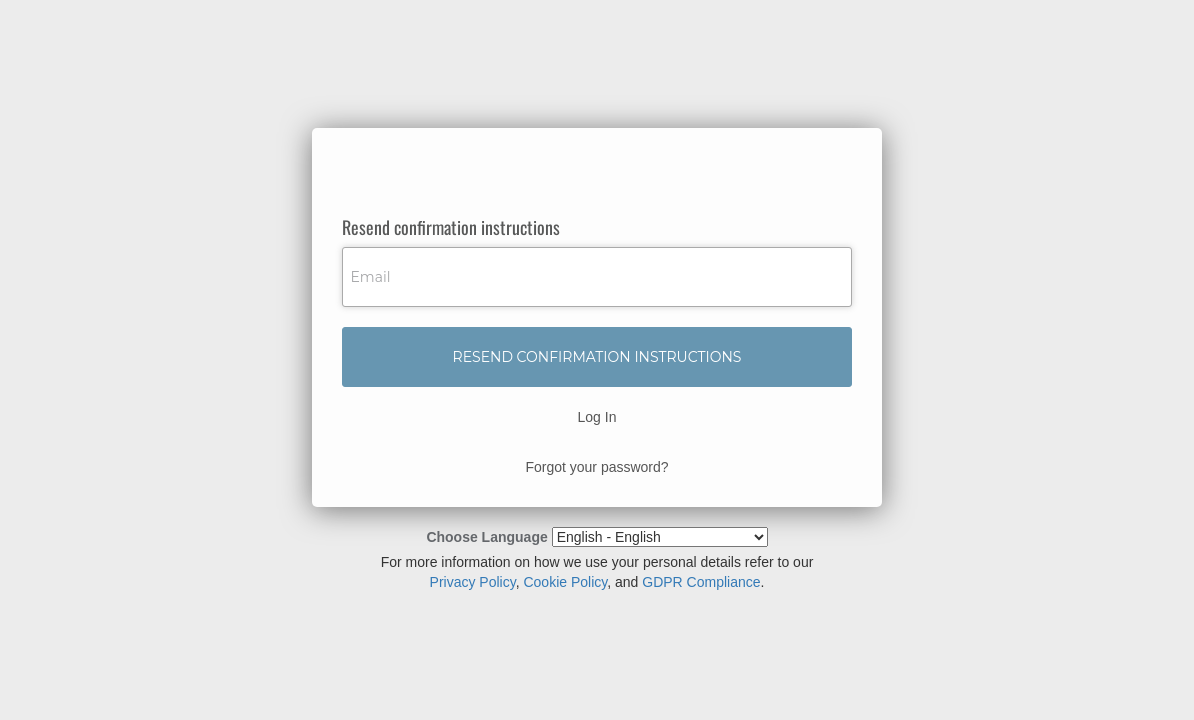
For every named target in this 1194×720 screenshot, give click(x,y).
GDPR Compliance (701, 582)
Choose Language (486, 537)
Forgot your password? (596, 467)
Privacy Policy (473, 582)
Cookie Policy (565, 582)
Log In (597, 417)
